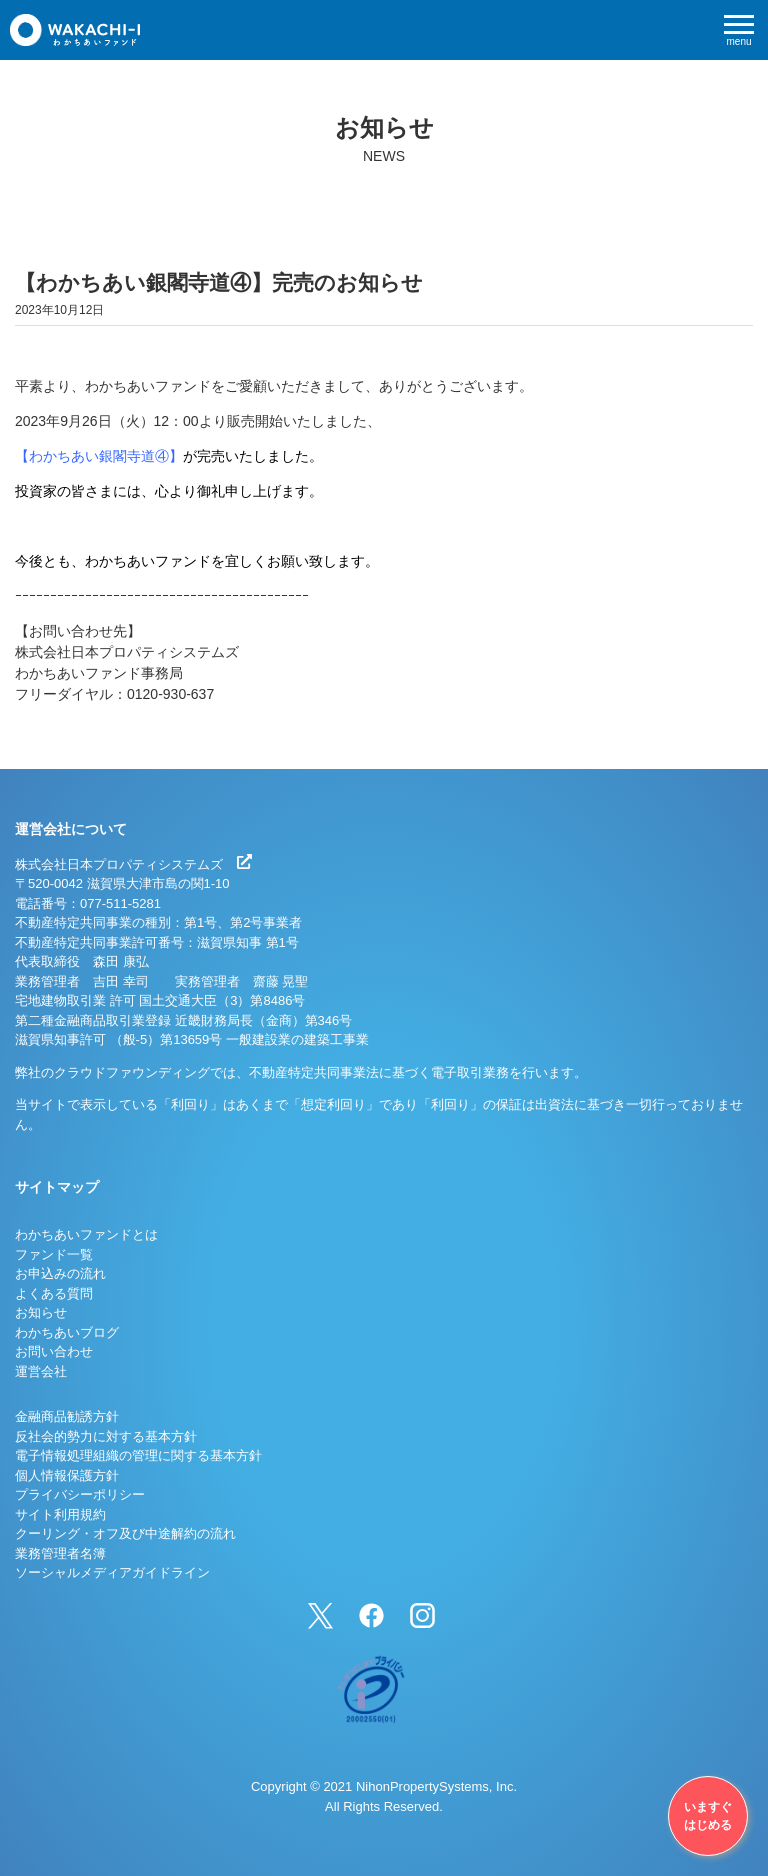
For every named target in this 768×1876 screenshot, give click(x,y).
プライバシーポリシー (80, 1494)
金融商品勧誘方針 (67, 1416)
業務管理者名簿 (60, 1553)
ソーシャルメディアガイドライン (112, 1572)
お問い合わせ (54, 1351)
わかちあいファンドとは (86, 1234)
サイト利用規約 (60, 1514)
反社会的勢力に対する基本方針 (106, 1436)
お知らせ (41, 1312)
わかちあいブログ (67, 1332)
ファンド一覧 (54, 1254)
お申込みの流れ (60, 1273)
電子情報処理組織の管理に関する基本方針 (138, 1455)
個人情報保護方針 (67, 1475)
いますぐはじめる (708, 1816)
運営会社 (41, 1371)
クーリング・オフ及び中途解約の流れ (125, 1533)
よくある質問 (54, 1293)
